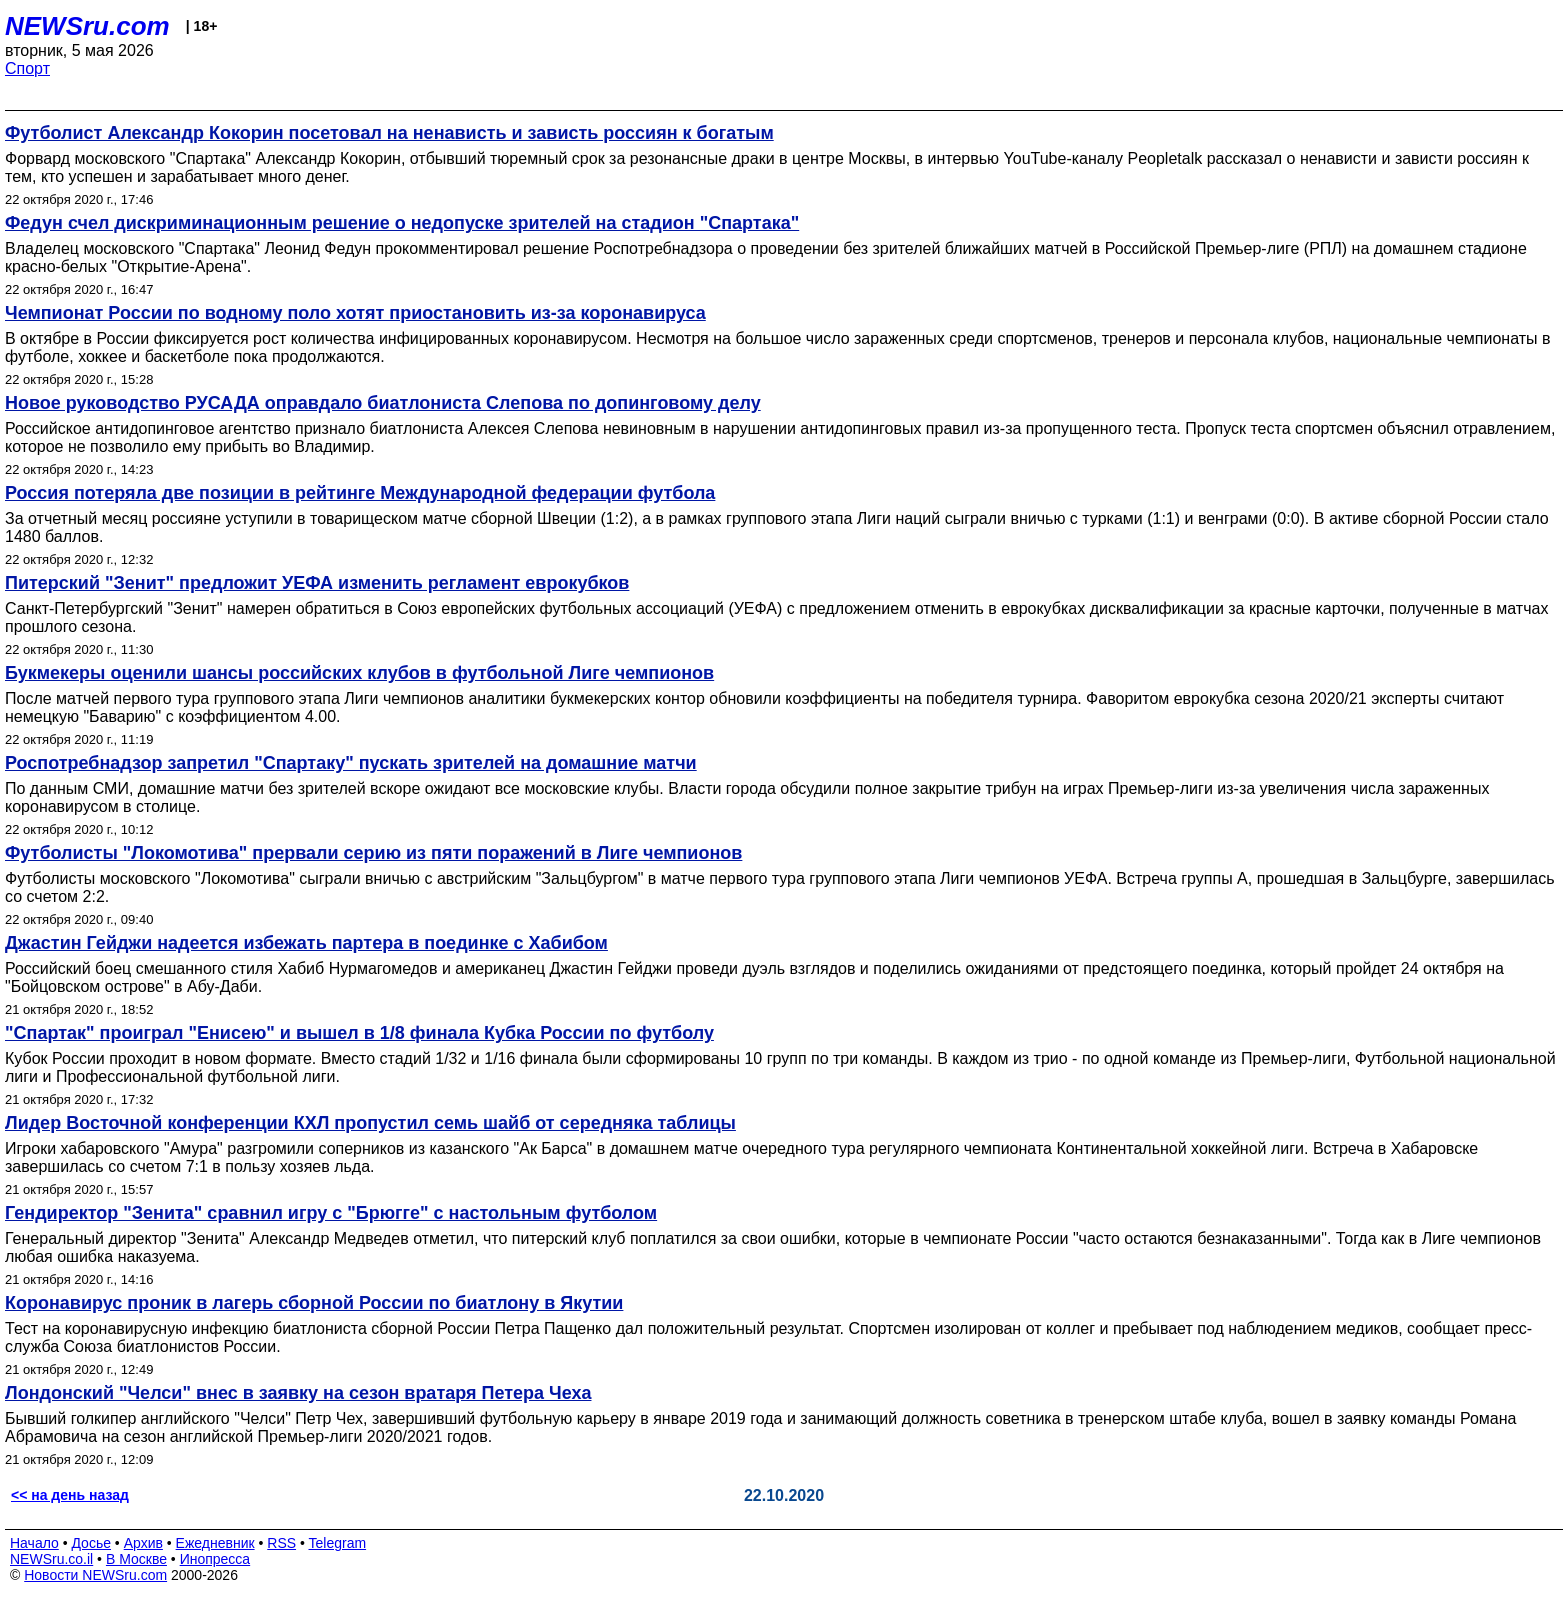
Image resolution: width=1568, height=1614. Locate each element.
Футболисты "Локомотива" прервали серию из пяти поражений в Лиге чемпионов (373, 853)
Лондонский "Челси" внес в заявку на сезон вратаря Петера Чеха (298, 1393)
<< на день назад (70, 1495)
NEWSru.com (87, 26)
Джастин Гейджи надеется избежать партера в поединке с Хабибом (306, 943)
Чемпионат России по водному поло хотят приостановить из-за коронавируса (355, 313)
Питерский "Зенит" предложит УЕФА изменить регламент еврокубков (317, 583)
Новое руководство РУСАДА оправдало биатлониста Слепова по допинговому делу (383, 403)
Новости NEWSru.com (95, 1575)
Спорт (27, 68)
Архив (143, 1543)
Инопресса (215, 1559)
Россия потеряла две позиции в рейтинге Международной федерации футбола (360, 493)
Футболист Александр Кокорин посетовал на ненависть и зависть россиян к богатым (389, 133)
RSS (281, 1543)
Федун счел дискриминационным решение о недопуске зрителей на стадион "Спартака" (402, 223)
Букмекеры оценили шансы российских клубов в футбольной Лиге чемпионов (359, 673)
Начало (34, 1543)
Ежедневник (215, 1543)
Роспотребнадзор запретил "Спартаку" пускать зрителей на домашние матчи (351, 763)
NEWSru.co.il (51, 1559)
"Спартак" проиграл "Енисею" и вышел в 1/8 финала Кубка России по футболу (359, 1033)
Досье (91, 1543)
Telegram (338, 1543)
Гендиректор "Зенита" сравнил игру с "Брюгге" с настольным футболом (331, 1213)
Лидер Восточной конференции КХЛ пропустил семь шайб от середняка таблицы (370, 1123)
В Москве (136, 1559)
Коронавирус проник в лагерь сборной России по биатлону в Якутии (314, 1303)
